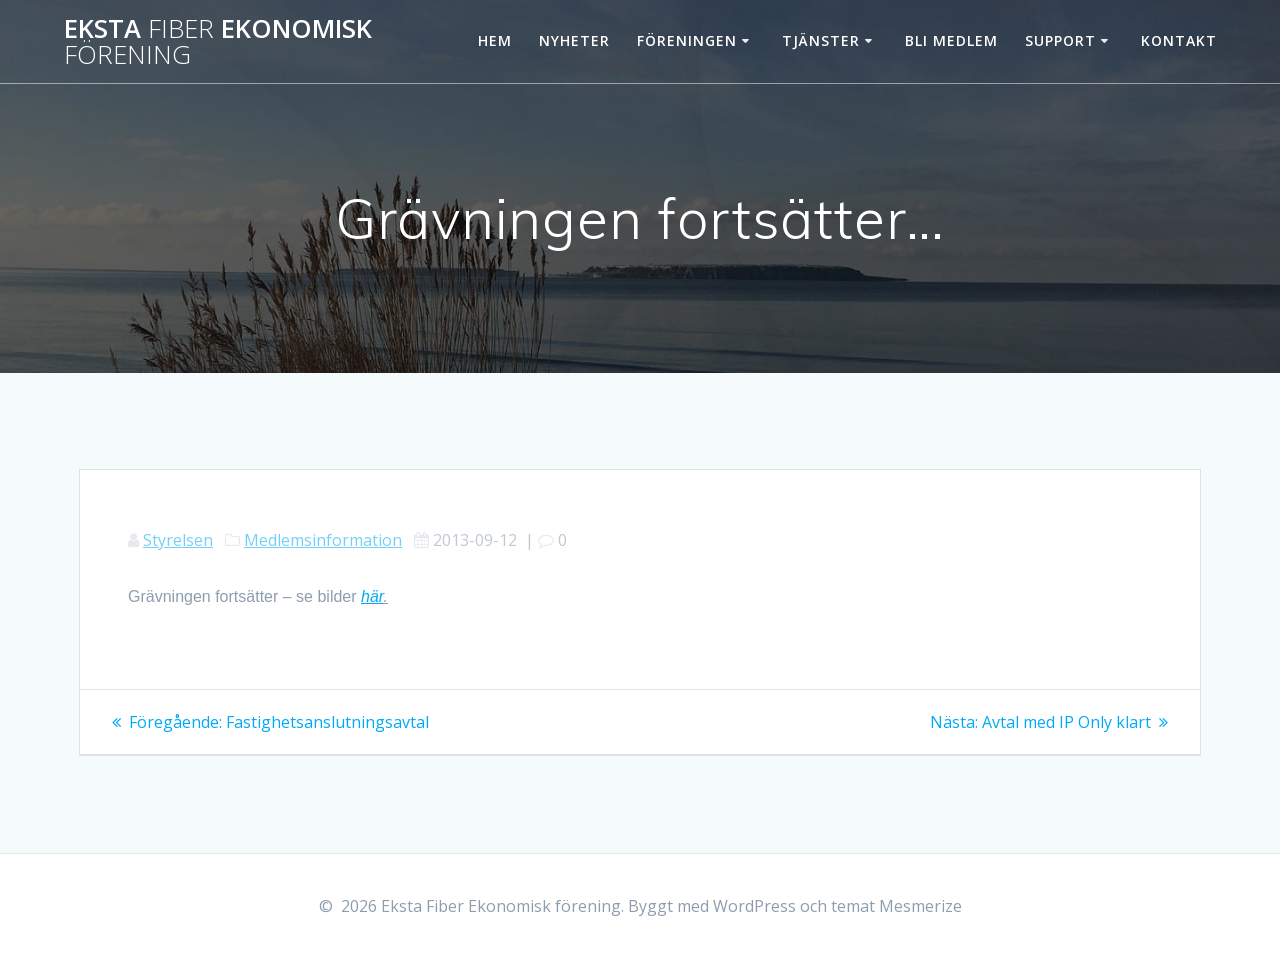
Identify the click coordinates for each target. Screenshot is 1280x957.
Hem (495, 40)
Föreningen (687, 40)
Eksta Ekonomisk (218, 41)
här (372, 596)
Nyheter (574, 40)
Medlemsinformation (323, 540)
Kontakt (1179, 40)
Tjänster (821, 40)
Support (1060, 40)
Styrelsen (178, 540)
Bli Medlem (951, 40)
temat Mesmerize (896, 906)
